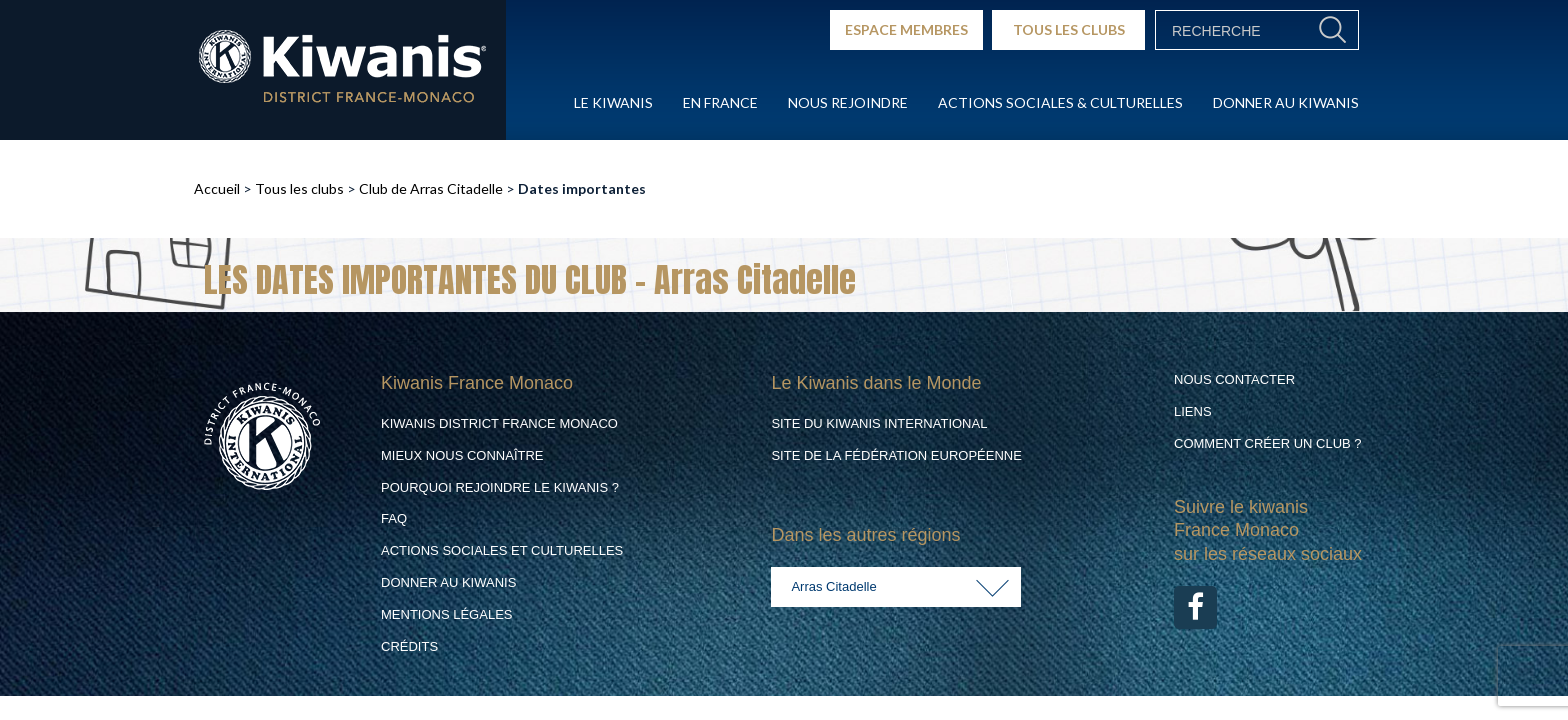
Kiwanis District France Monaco (499, 423)
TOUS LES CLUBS (1069, 29)
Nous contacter (1234, 379)
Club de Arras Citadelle (431, 188)
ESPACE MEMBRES (906, 29)
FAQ (394, 518)
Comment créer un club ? (1268, 443)
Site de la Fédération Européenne (896, 455)
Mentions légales (446, 614)
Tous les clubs (299, 188)
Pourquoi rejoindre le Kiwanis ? (500, 487)
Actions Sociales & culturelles (1060, 102)
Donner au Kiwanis (1286, 102)
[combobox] (896, 587)
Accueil (217, 188)
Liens (1193, 411)
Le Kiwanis (613, 102)
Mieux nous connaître (462, 455)
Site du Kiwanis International (879, 423)
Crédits (409, 646)
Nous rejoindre (848, 102)
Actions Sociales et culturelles (502, 550)
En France (720, 102)
